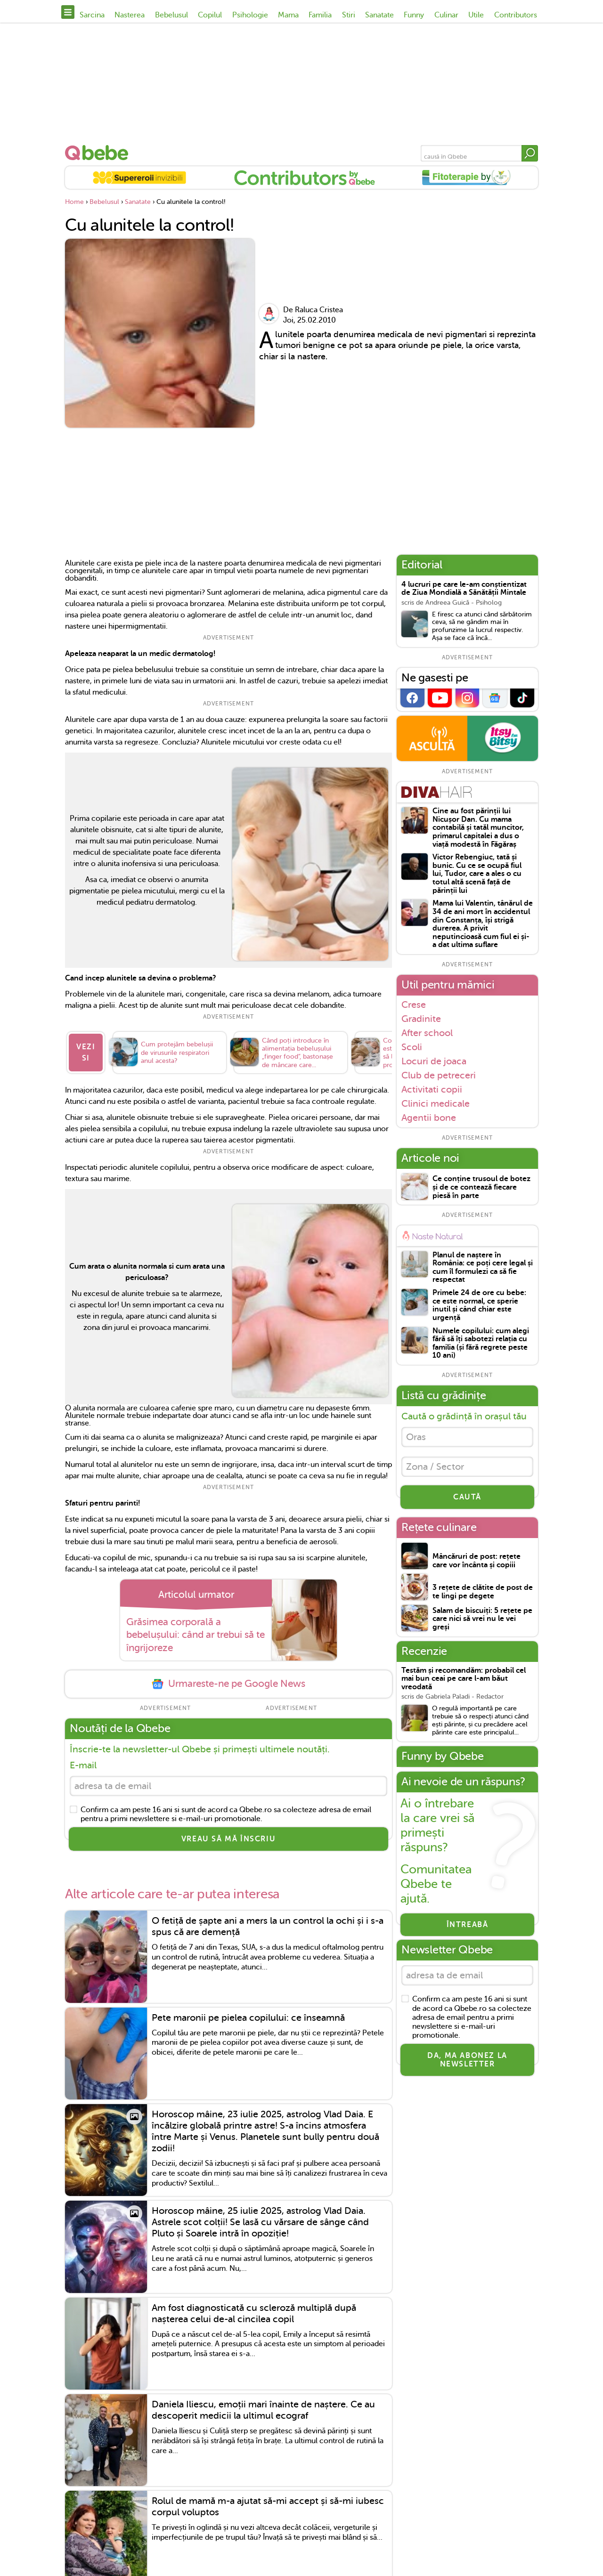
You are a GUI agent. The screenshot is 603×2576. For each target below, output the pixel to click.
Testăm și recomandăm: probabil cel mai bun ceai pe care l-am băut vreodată (463, 1679)
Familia (320, 15)
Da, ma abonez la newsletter (467, 2059)
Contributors (515, 15)
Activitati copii (431, 1089)
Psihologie (250, 15)
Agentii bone (428, 1117)
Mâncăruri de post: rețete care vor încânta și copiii (476, 1561)
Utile (476, 15)
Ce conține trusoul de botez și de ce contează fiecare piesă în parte (481, 1187)
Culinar (446, 15)
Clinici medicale (435, 1103)
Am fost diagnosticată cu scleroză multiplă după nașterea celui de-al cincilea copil (254, 2313)
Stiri (348, 15)
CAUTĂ (467, 1497)
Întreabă (468, 1924)
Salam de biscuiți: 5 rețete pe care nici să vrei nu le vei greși (482, 1619)
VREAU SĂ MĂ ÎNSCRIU (228, 1839)
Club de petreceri (438, 1075)
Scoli (411, 1047)
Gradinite (421, 1018)
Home (74, 201)
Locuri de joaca (433, 1061)
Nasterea (129, 15)
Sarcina (92, 15)
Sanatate (379, 15)
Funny (414, 15)
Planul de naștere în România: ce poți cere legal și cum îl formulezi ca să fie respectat (482, 1267)
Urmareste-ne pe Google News (228, 1684)
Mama (288, 15)
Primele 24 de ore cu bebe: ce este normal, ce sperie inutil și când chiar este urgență (479, 1305)
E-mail (83, 1765)
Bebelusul (171, 15)
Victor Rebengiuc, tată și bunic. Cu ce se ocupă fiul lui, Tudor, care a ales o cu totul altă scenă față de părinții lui (477, 873)
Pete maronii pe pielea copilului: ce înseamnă (248, 2017)
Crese (413, 1004)
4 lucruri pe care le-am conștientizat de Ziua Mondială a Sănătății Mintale (464, 589)
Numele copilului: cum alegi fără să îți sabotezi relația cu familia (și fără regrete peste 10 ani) (480, 1343)
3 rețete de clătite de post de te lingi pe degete (482, 1592)
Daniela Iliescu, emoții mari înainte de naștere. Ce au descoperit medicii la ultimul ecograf (263, 2410)
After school (427, 1033)
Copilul (210, 15)
